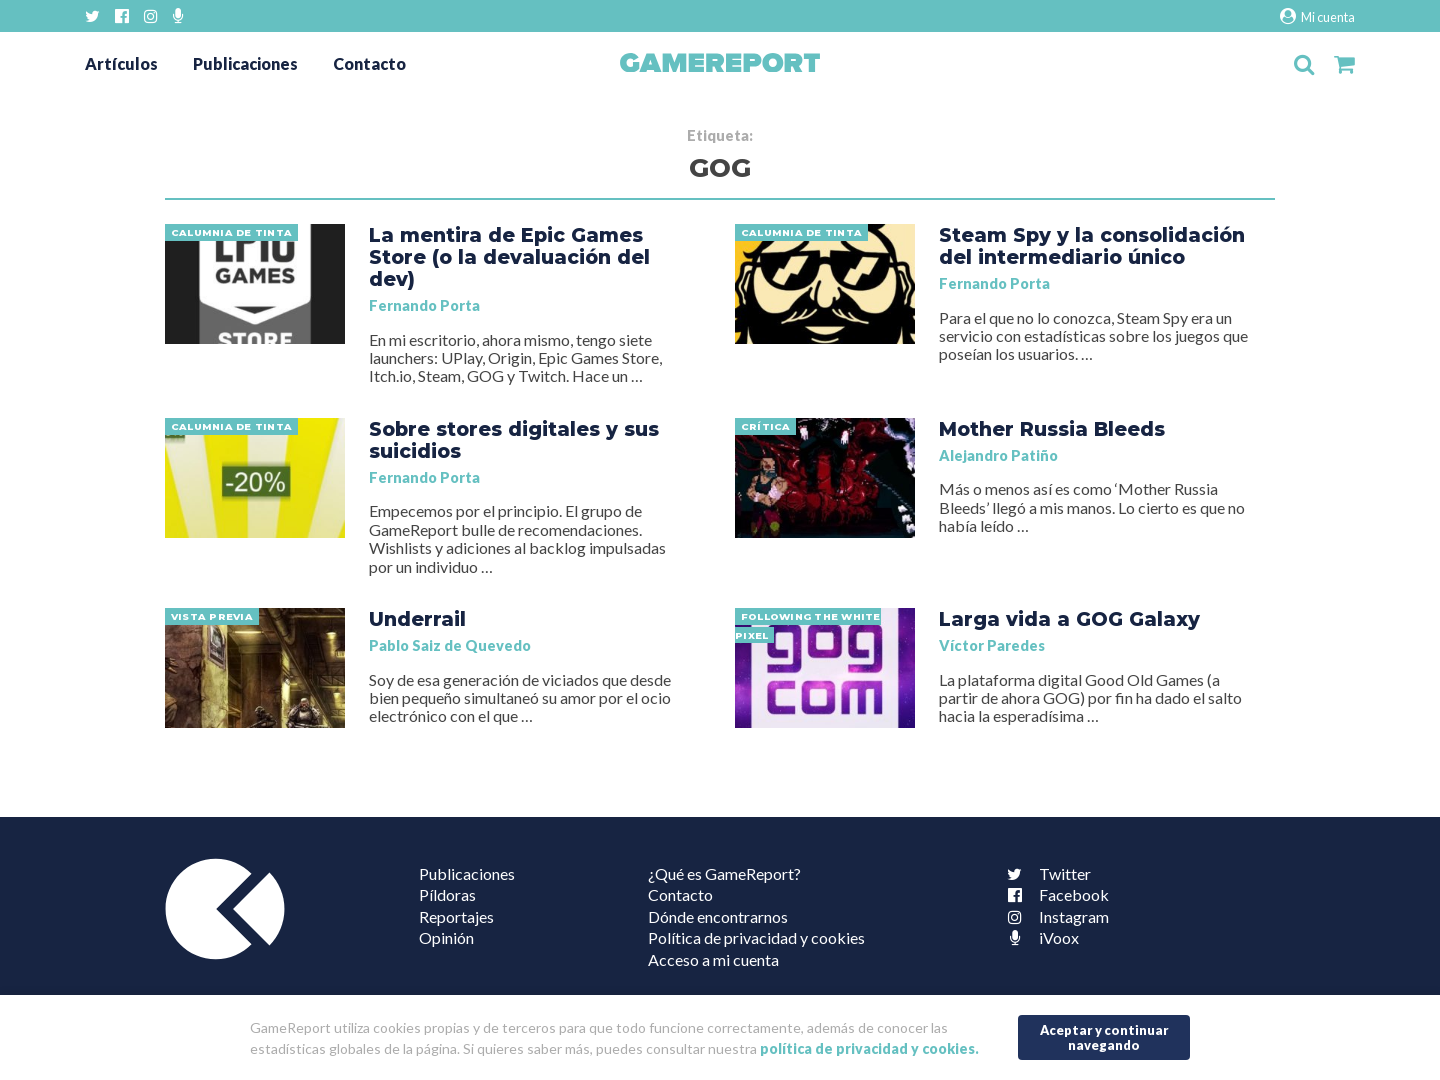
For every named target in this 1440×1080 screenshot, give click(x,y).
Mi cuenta (1317, 16)
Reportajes (456, 916)
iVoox (1039, 937)
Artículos (121, 63)
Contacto (369, 63)
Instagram (1054, 916)
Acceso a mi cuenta (713, 959)
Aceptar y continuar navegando (1104, 1037)
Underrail (417, 619)
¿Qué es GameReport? (724, 873)
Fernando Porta (424, 305)
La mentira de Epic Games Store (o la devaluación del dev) (509, 257)
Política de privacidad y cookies (756, 937)
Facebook (1054, 894)
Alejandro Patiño (998, 455)
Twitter (1045, 873)
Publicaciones (245, 63)
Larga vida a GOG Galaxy (1069, 619)
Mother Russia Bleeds (1052, 429)
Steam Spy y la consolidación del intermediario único (1092, 246)
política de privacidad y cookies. (869, 1048)
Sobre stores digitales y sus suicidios (514, 440)
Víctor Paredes (992, 645)
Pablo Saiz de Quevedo (450, 645)
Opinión (446, 937)
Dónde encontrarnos (718, 916)
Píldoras (447, 894)
